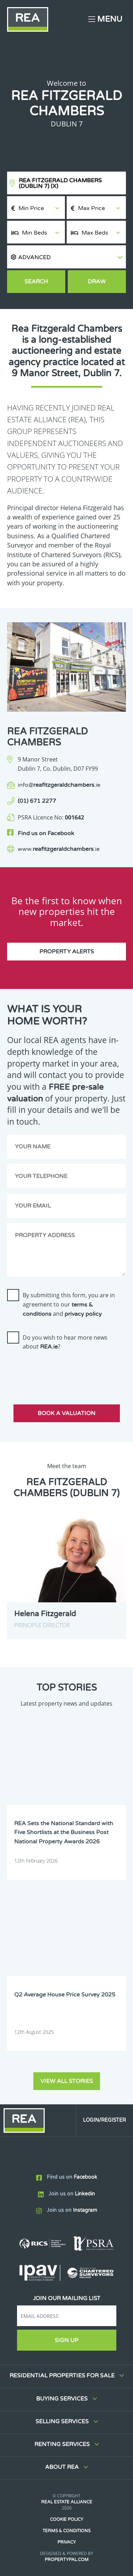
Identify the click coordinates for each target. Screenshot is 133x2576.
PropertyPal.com (67, 2559)
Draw (97, 281)
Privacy (66, 2542)
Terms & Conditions (66, 2531)
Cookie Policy (66, 2519)
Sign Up (66, 2340)
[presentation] (61, 1371)
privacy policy (83, 1314)
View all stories (66, 2081)
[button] (66, 256)
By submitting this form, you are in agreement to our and (69, 1304)
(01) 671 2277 (37, 801)
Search (36, 281)
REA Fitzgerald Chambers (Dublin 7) (60, 183)
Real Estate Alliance (66, 2502)
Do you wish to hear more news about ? (65, 1342)
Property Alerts (66, 951)
